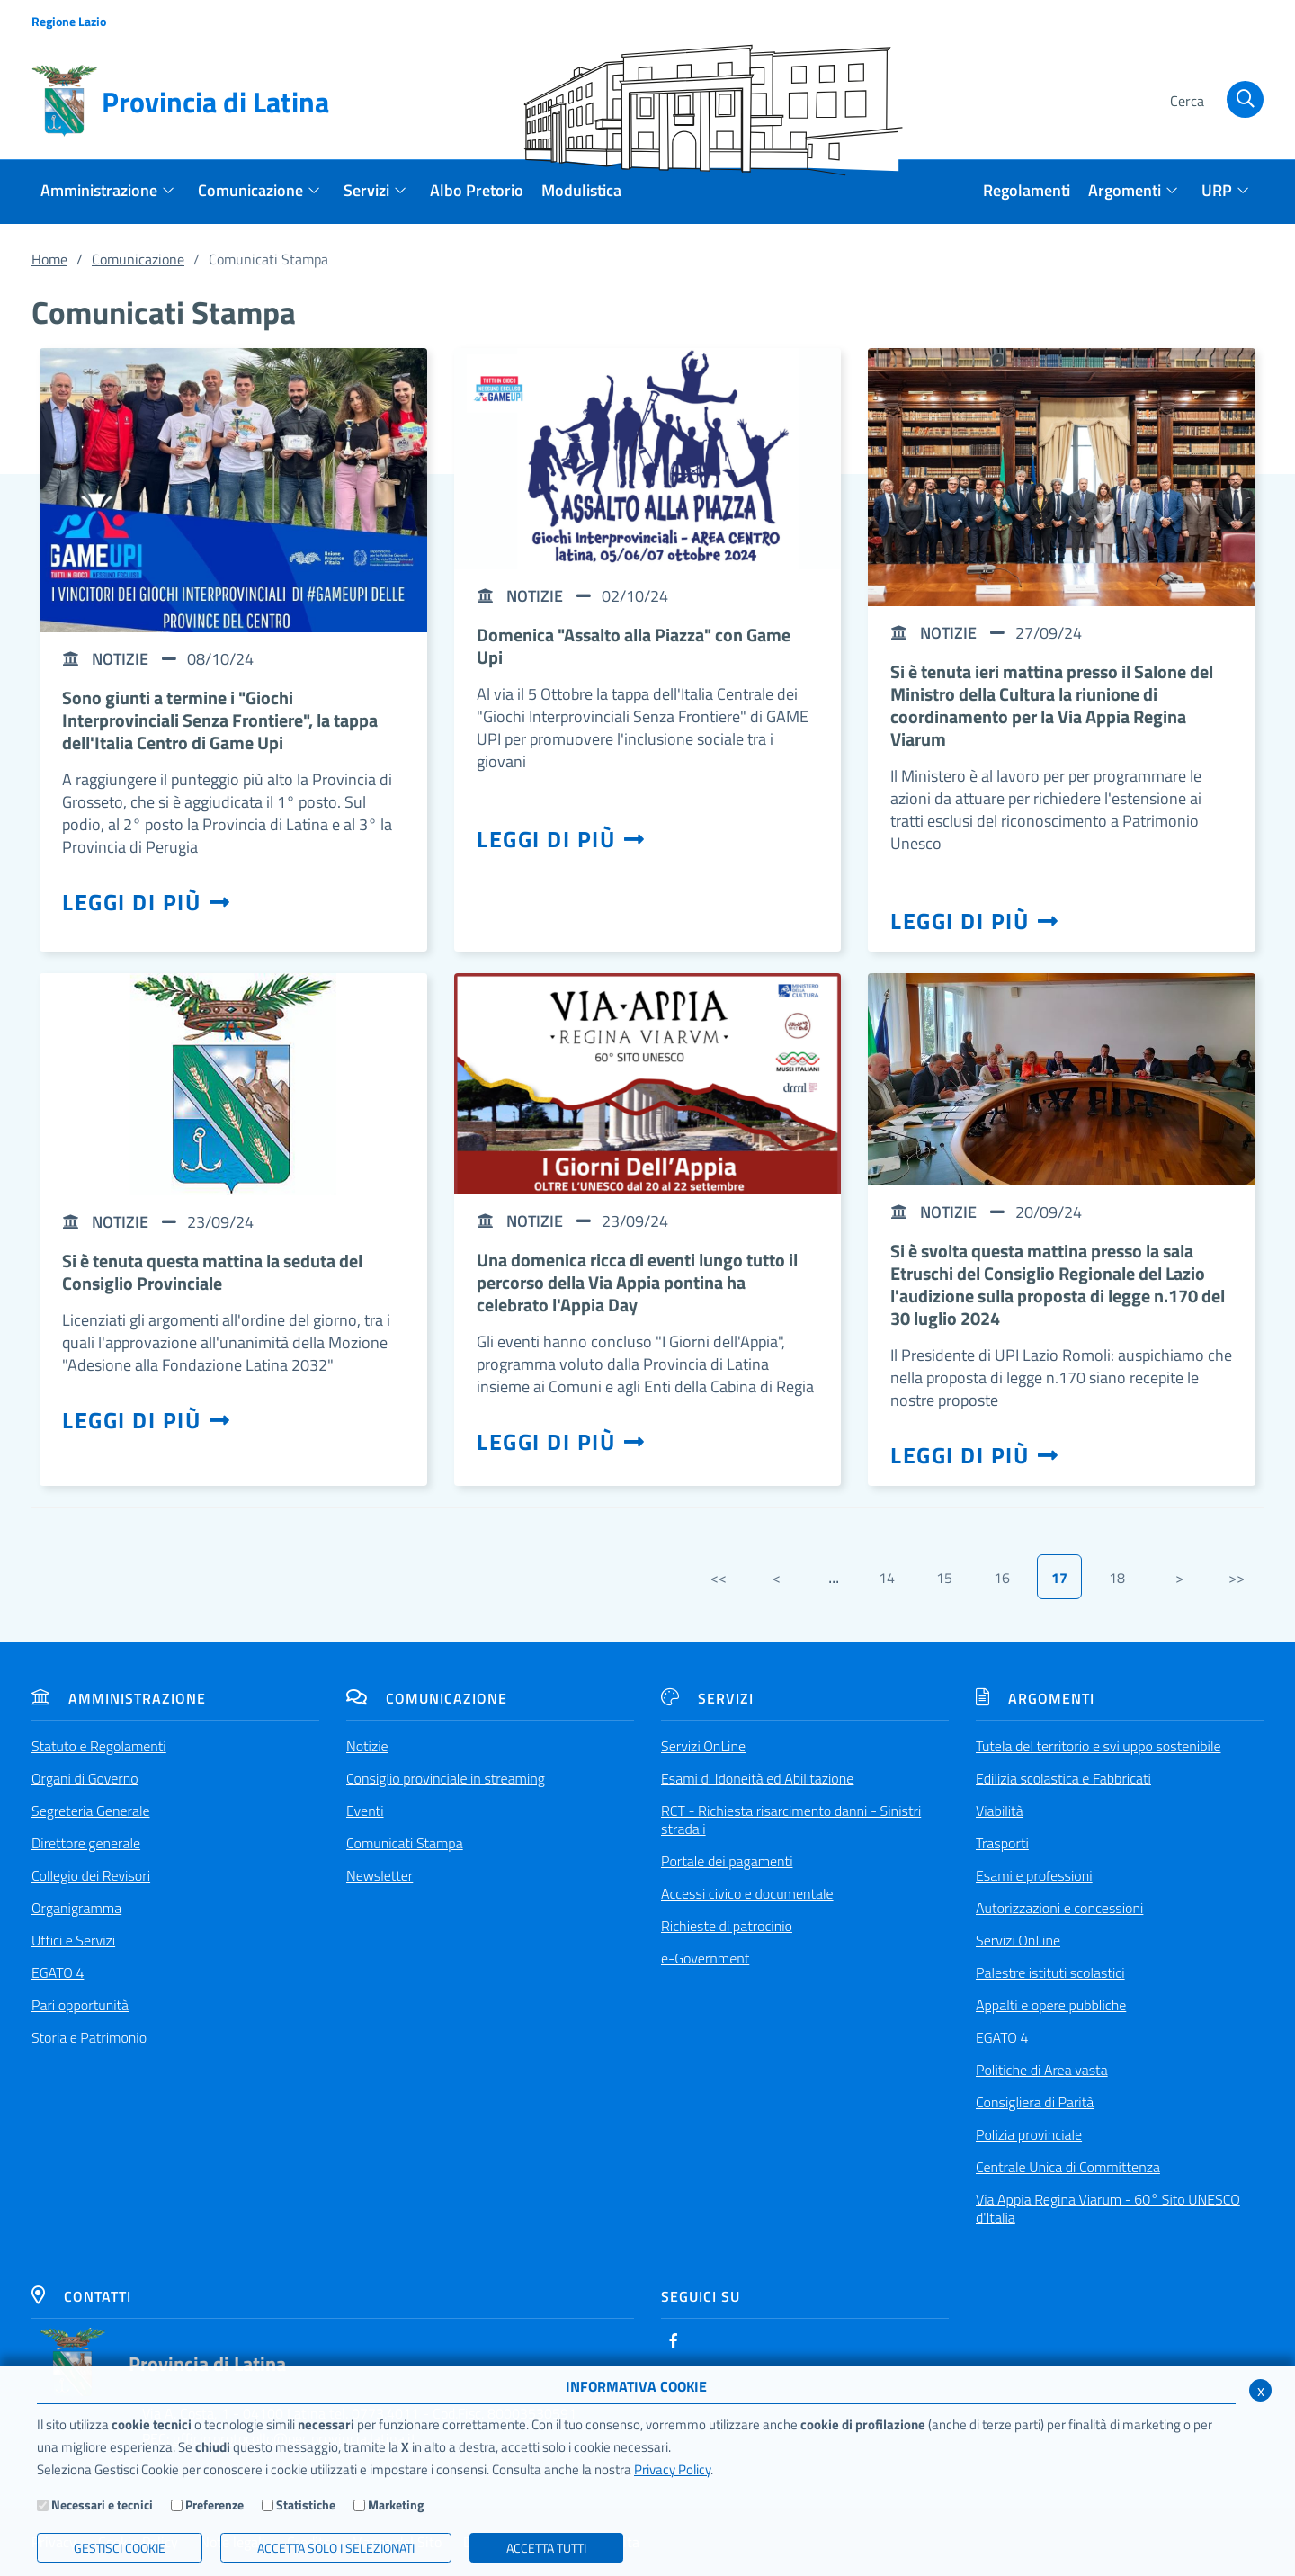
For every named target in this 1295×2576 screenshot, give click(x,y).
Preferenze (214, 2504)
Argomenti (1035, 1698)
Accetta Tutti (546, 2547)
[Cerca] (1214, 101)
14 (887, 1577)
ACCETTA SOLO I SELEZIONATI (336, 2547)
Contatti (81, 2296)
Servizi (707, 1698)
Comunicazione (138, 259)
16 (1002, 1577)
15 (944, 1577)
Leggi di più (146, 902)
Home (49, 259)
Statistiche (305, 2504)
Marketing (396, 2504)
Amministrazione (118, 1698)
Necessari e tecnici (102, 2504)
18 (1117, 1577)
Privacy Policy (672, 2469)
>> (1236, 1577)
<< (718, 1577)
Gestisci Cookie (119, 2547)
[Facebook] (673, 2340)
